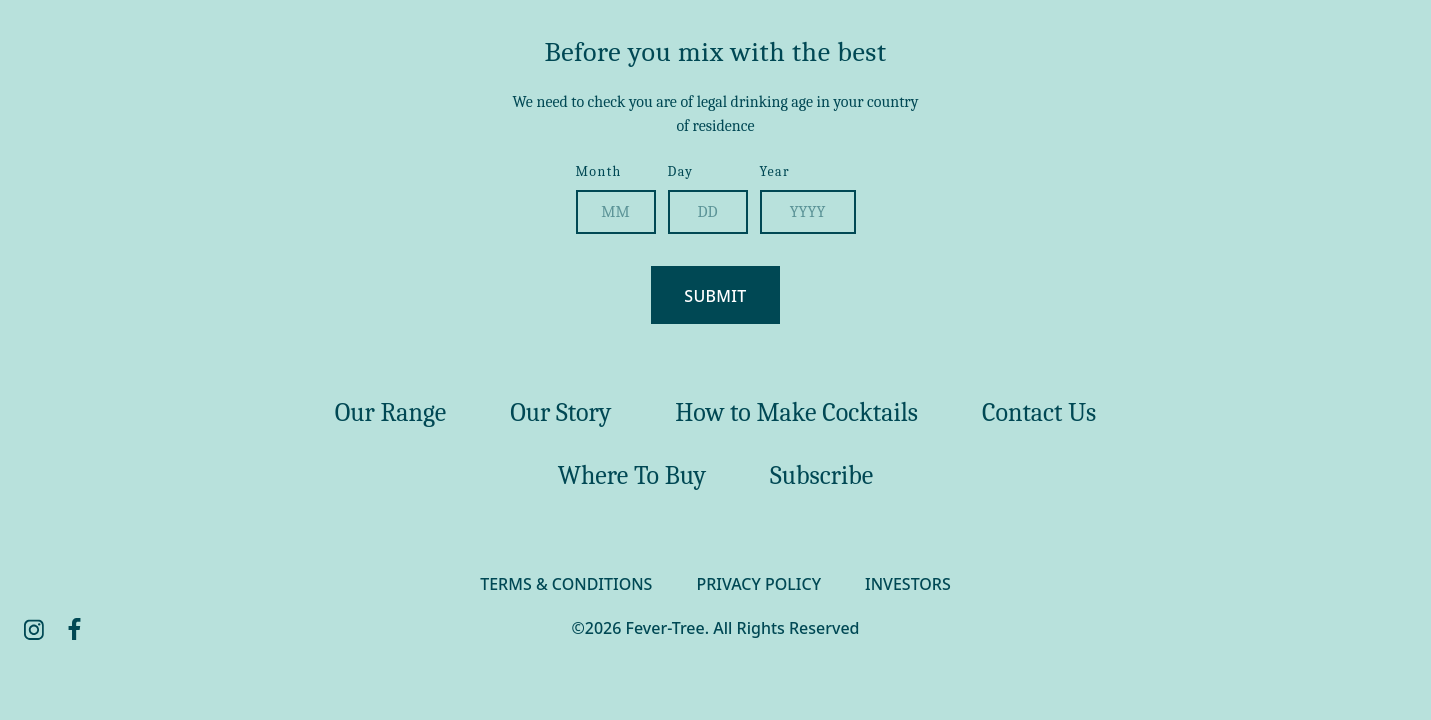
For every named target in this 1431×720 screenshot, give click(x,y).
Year (775, 171)
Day (681, 171)
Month (599, 171)
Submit (715, 296)
